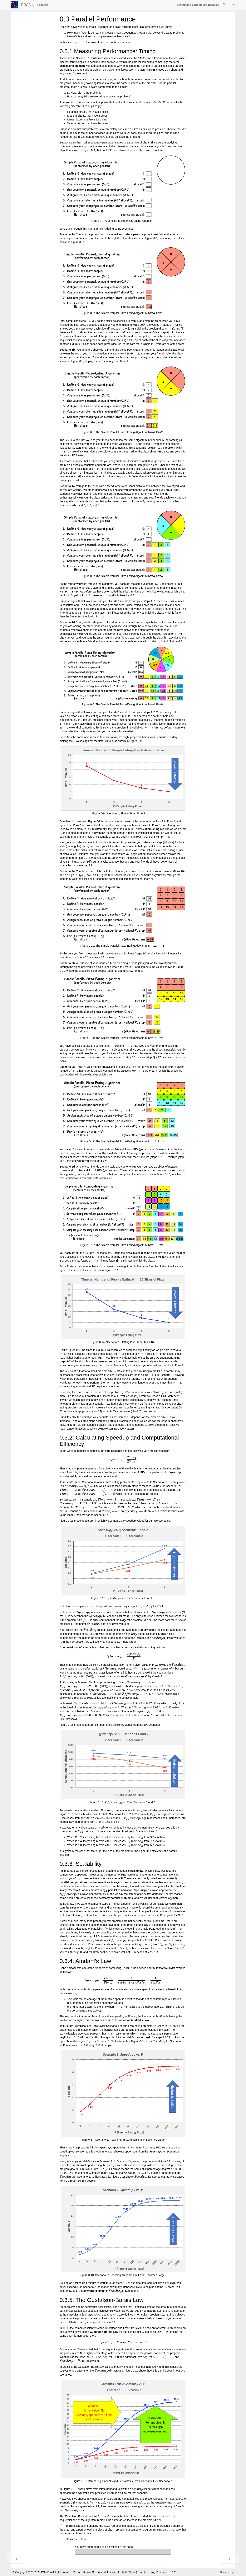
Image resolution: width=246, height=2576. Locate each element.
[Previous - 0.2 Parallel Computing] (16, 2559)
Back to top (227, 2572)
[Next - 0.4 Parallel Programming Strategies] (229, 2559)
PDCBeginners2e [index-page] (34, 5)
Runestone (162, 2572)
